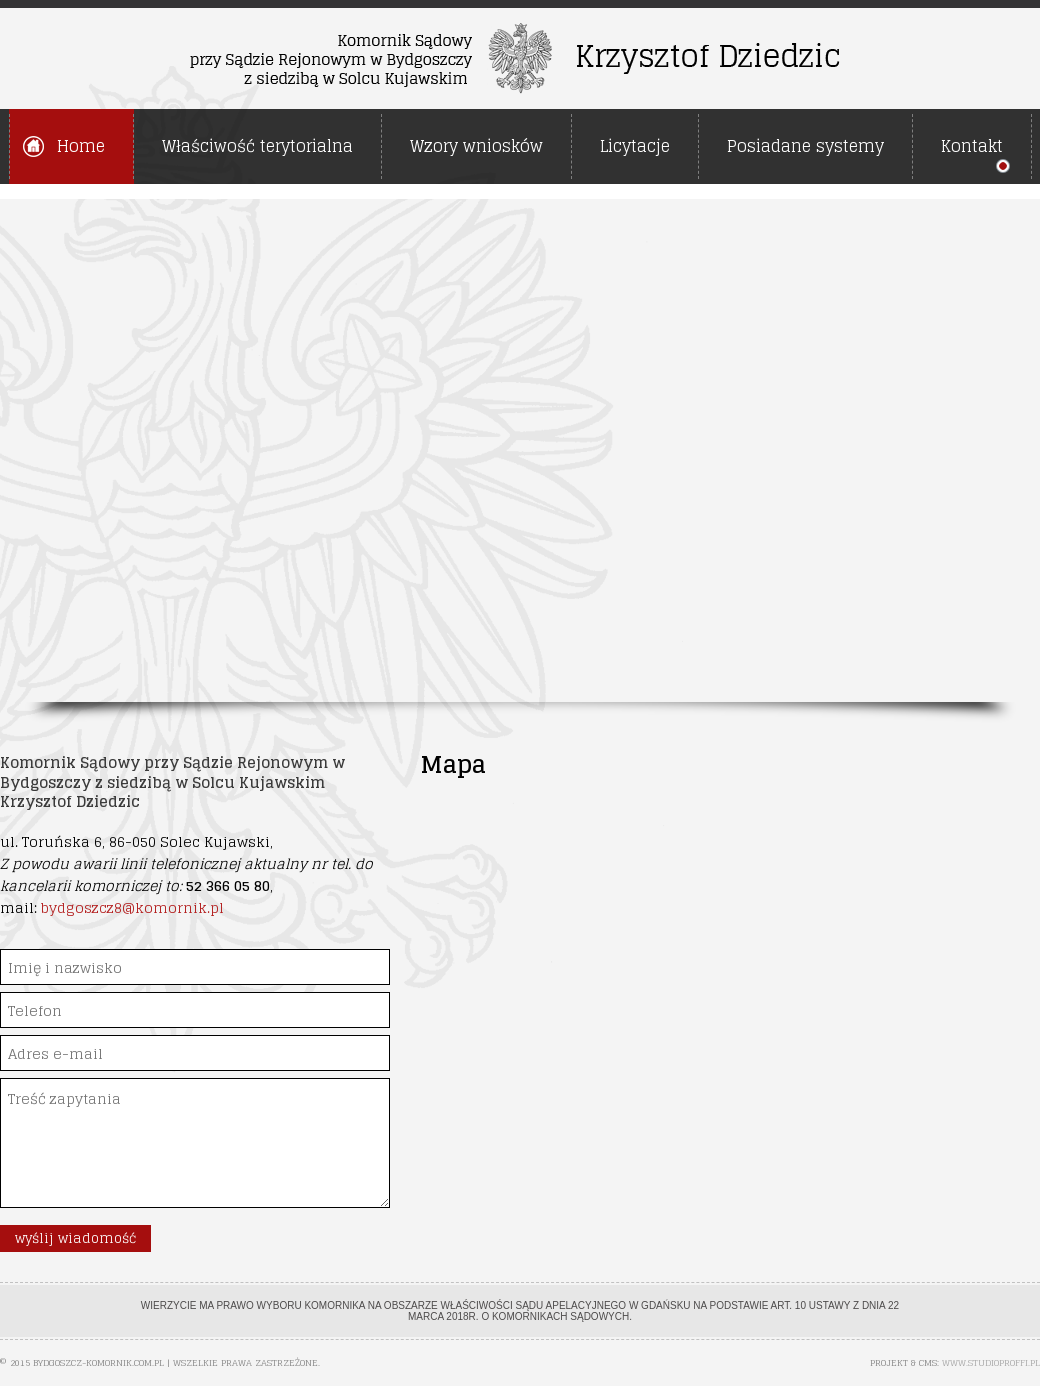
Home (81, 146)
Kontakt (972, 146)
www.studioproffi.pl (991, 1363)
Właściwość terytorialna (257, 146)
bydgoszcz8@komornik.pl (132, 907)
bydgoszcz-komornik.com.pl (98, 1363)
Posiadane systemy (805, 146)
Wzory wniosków (476, 146)
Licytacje (635, 146)
